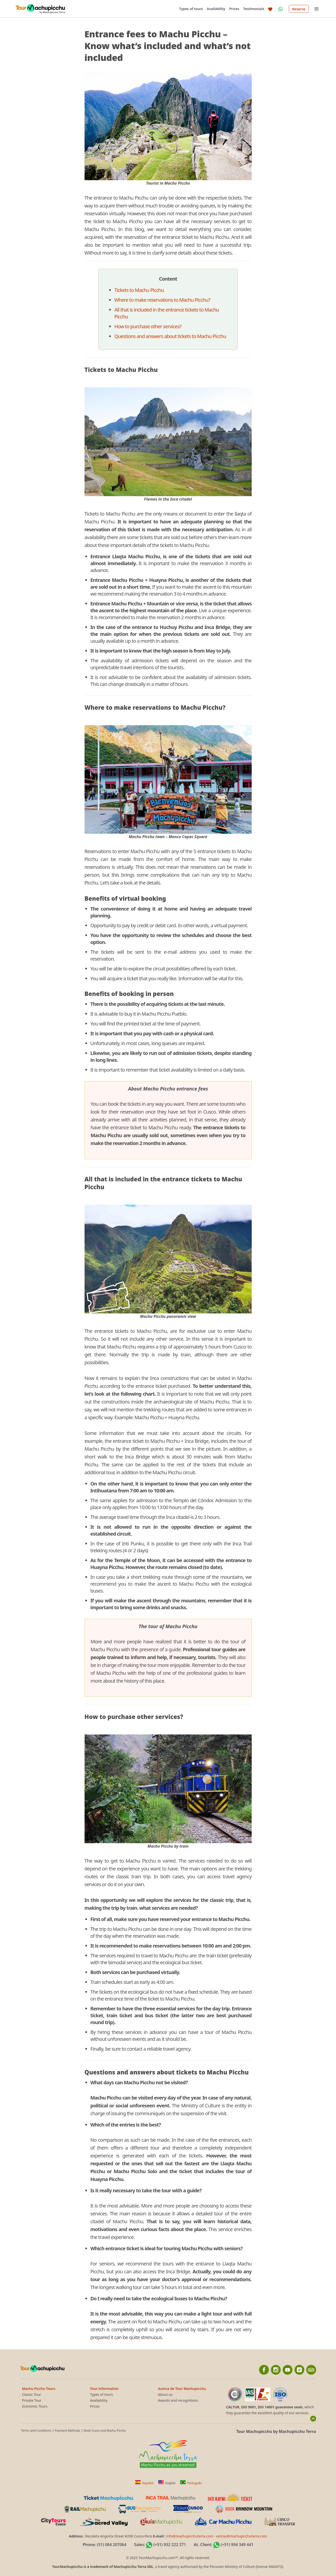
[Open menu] (317, 9)
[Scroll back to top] (313, 2419)
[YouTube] (287, 2370)
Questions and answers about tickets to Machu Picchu (170, 336)
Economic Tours (35, 2406)
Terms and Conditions (36, 2430)
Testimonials (253, 8)
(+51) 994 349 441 (237, 2544)
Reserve (298, 9)
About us (165, 2395)
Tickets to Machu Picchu (139, 290)
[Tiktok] (299, 2370)
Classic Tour (31, 2395)
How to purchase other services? (147, 326)
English (167, 2483)
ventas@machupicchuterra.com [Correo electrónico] (241, 2536)
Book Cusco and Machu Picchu (105, 2430)
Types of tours (191, 8)
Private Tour (32, 2400)
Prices (234, 8)
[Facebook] (264, 2370)
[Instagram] (276, 2370)
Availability (216, 8)
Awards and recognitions (178, 2400)
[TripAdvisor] (311, 2370)
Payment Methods (67, 2430)
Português (191, 2482)
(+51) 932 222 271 (169, 2544)
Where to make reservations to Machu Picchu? (162, 300)
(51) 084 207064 (111, 2544)
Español (144, 2482)
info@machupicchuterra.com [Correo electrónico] (189, 2536)
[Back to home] (40, 9)
